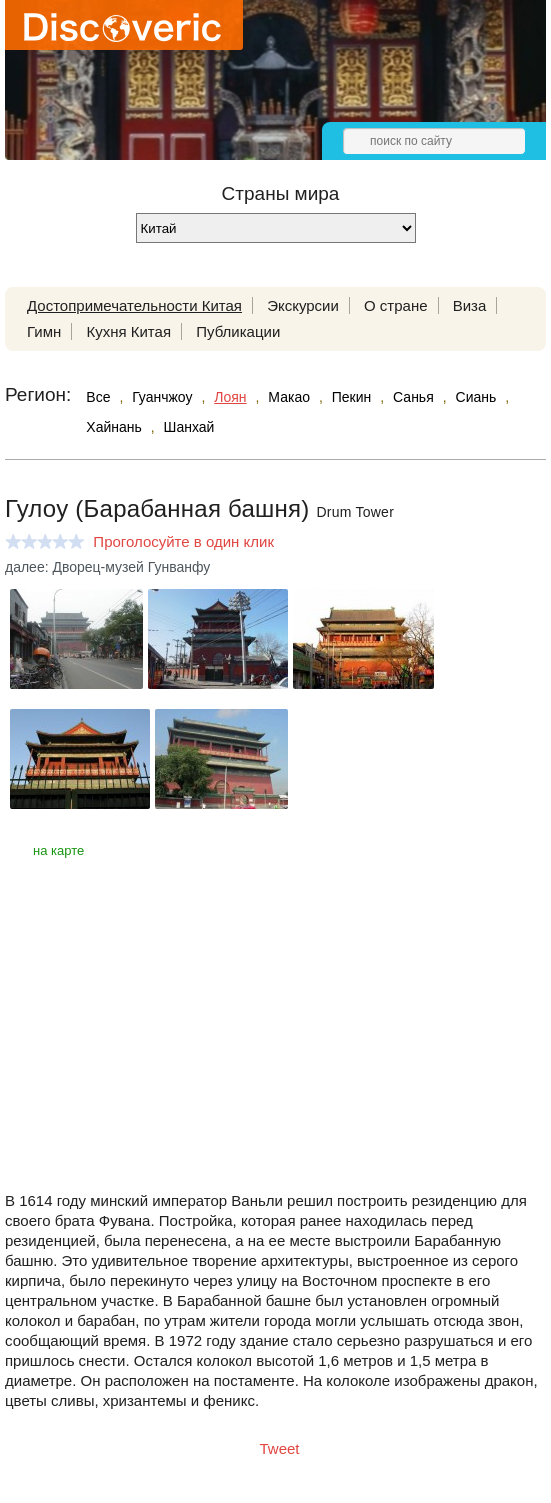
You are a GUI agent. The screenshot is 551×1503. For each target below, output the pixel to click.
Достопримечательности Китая (134, 305)
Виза (470, 305)
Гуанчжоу (162, 397)
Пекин (352, 397)
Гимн (44, 331)
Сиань (476, 397)
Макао (289, 397)
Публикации (238, 331)
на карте (58, 850)
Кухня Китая (128, 331)
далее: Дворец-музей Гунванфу (107, 567)
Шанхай (189, 427)
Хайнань (114, 427)
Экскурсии (303, 305)
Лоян (230, 397)
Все (98, 397)
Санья (413, 397)
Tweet (280, 1448)
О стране (396, 305)
